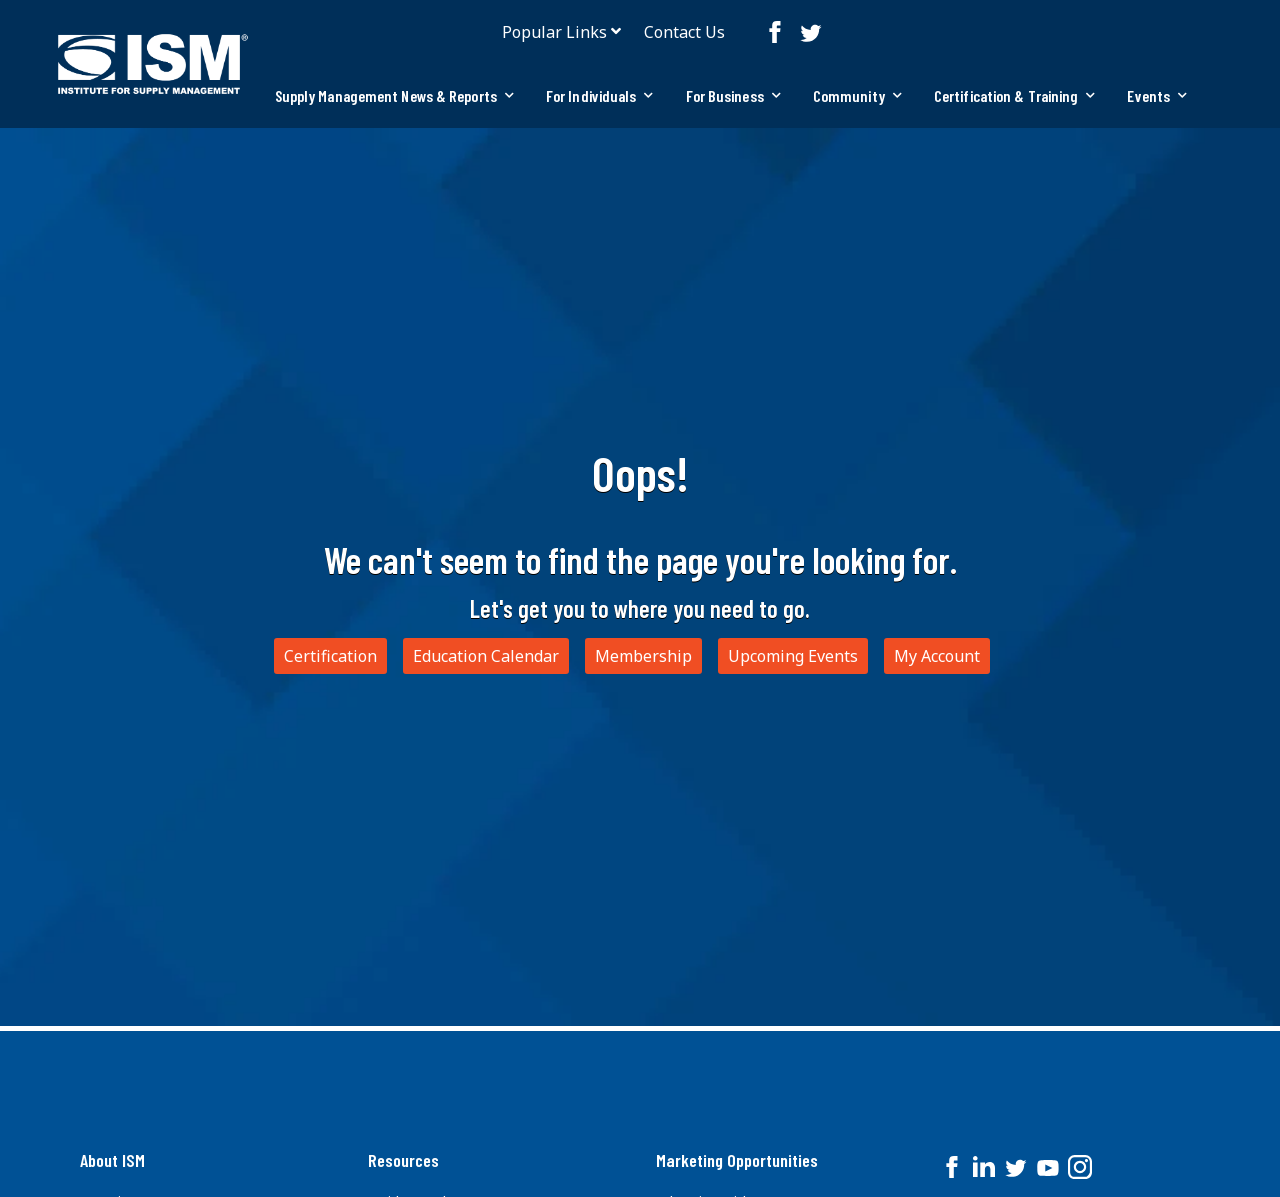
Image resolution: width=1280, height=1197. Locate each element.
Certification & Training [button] (1015, 95)
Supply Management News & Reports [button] (394, 95)
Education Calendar (486, 656)
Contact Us (684, 32)
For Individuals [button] (600, 95)
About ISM (112, 1160)
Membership (643, 656)
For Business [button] (733, 95)
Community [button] (857, 95)
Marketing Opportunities (737, 1160)
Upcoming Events (793, 656)
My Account (937, 656)
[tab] (394, 96)
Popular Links (554, 32)
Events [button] (1157, 95)
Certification (330, 656)
